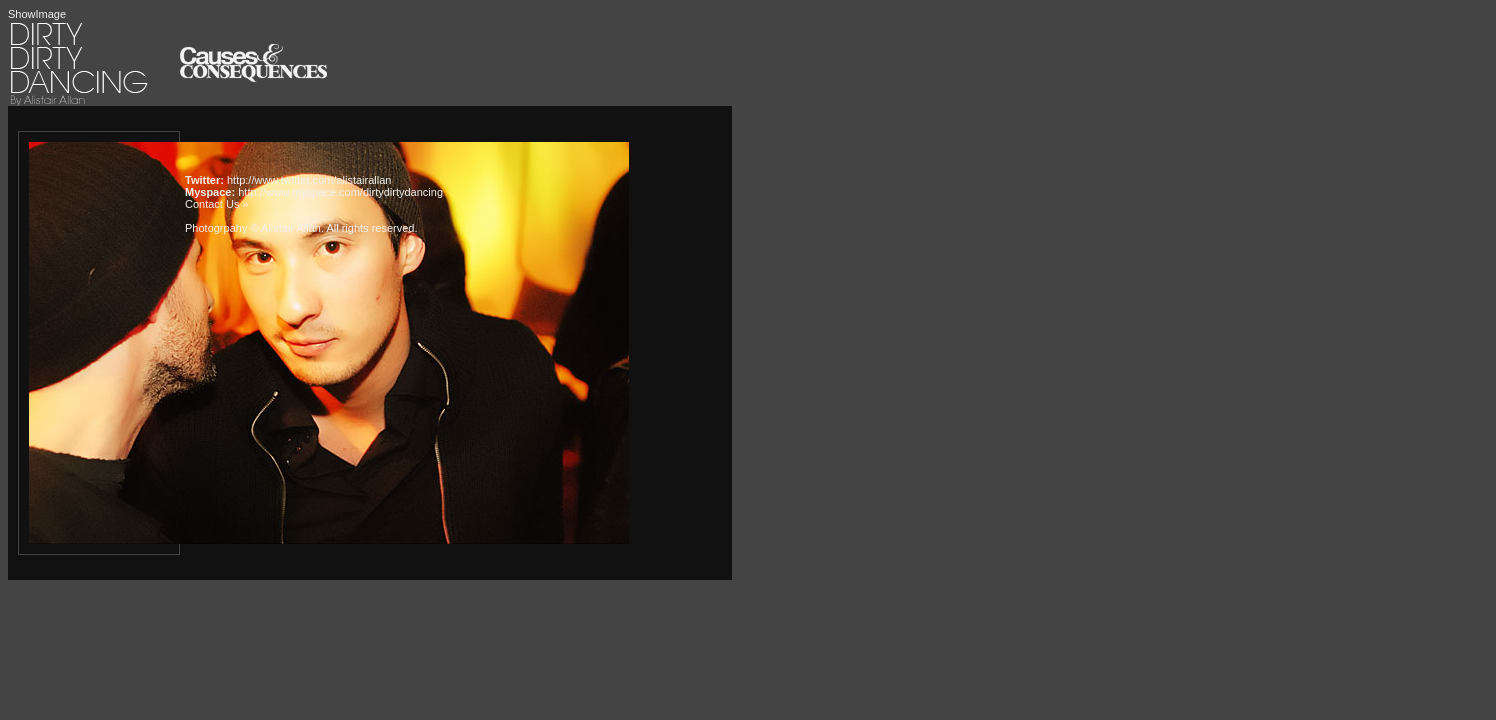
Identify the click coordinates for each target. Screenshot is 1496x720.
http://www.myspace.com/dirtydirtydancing (340, 192)
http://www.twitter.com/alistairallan (309, 180)
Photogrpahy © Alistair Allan (253, 228)
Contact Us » (217, 204)
